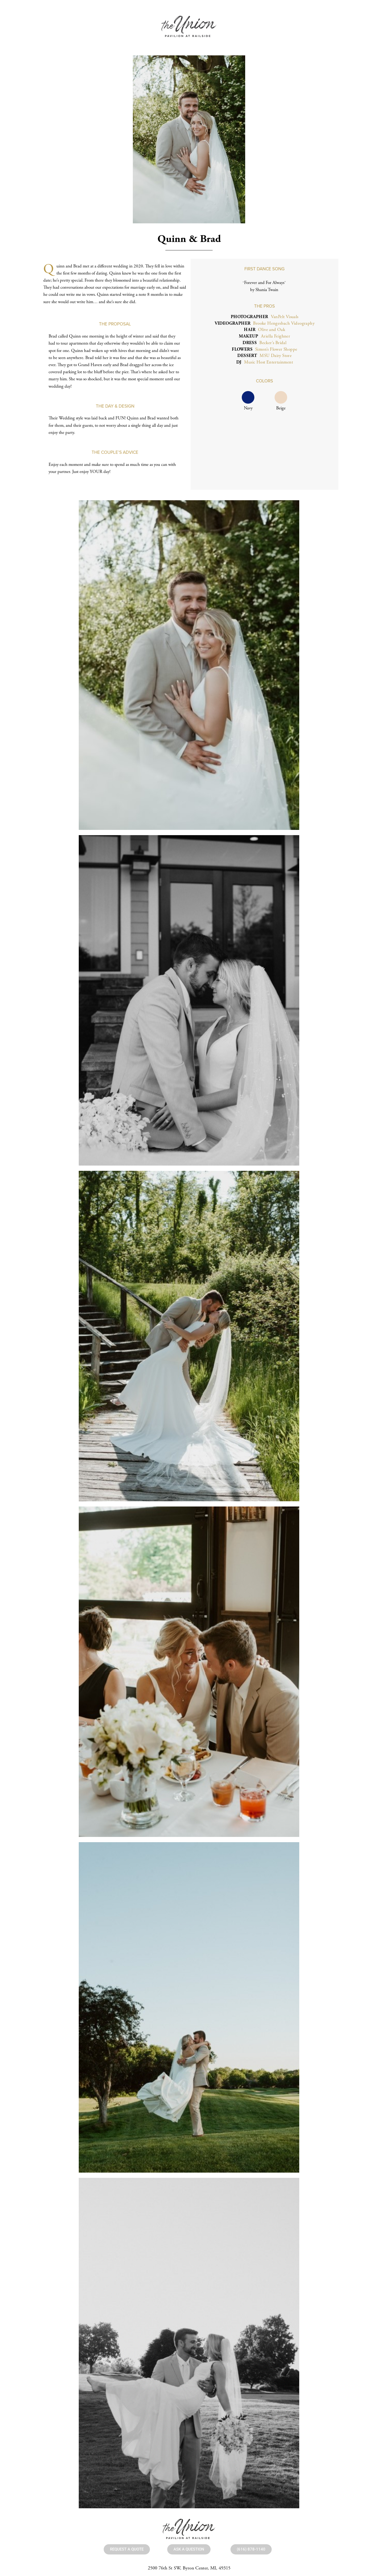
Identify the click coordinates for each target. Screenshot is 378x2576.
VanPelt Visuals (284, 317)
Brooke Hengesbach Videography (283, 323)
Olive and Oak (271, 330)
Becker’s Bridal (272, 343)
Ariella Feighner (275, 336)
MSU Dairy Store (276, 356)
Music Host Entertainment (268, 362)
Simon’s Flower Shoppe (276, 349)
